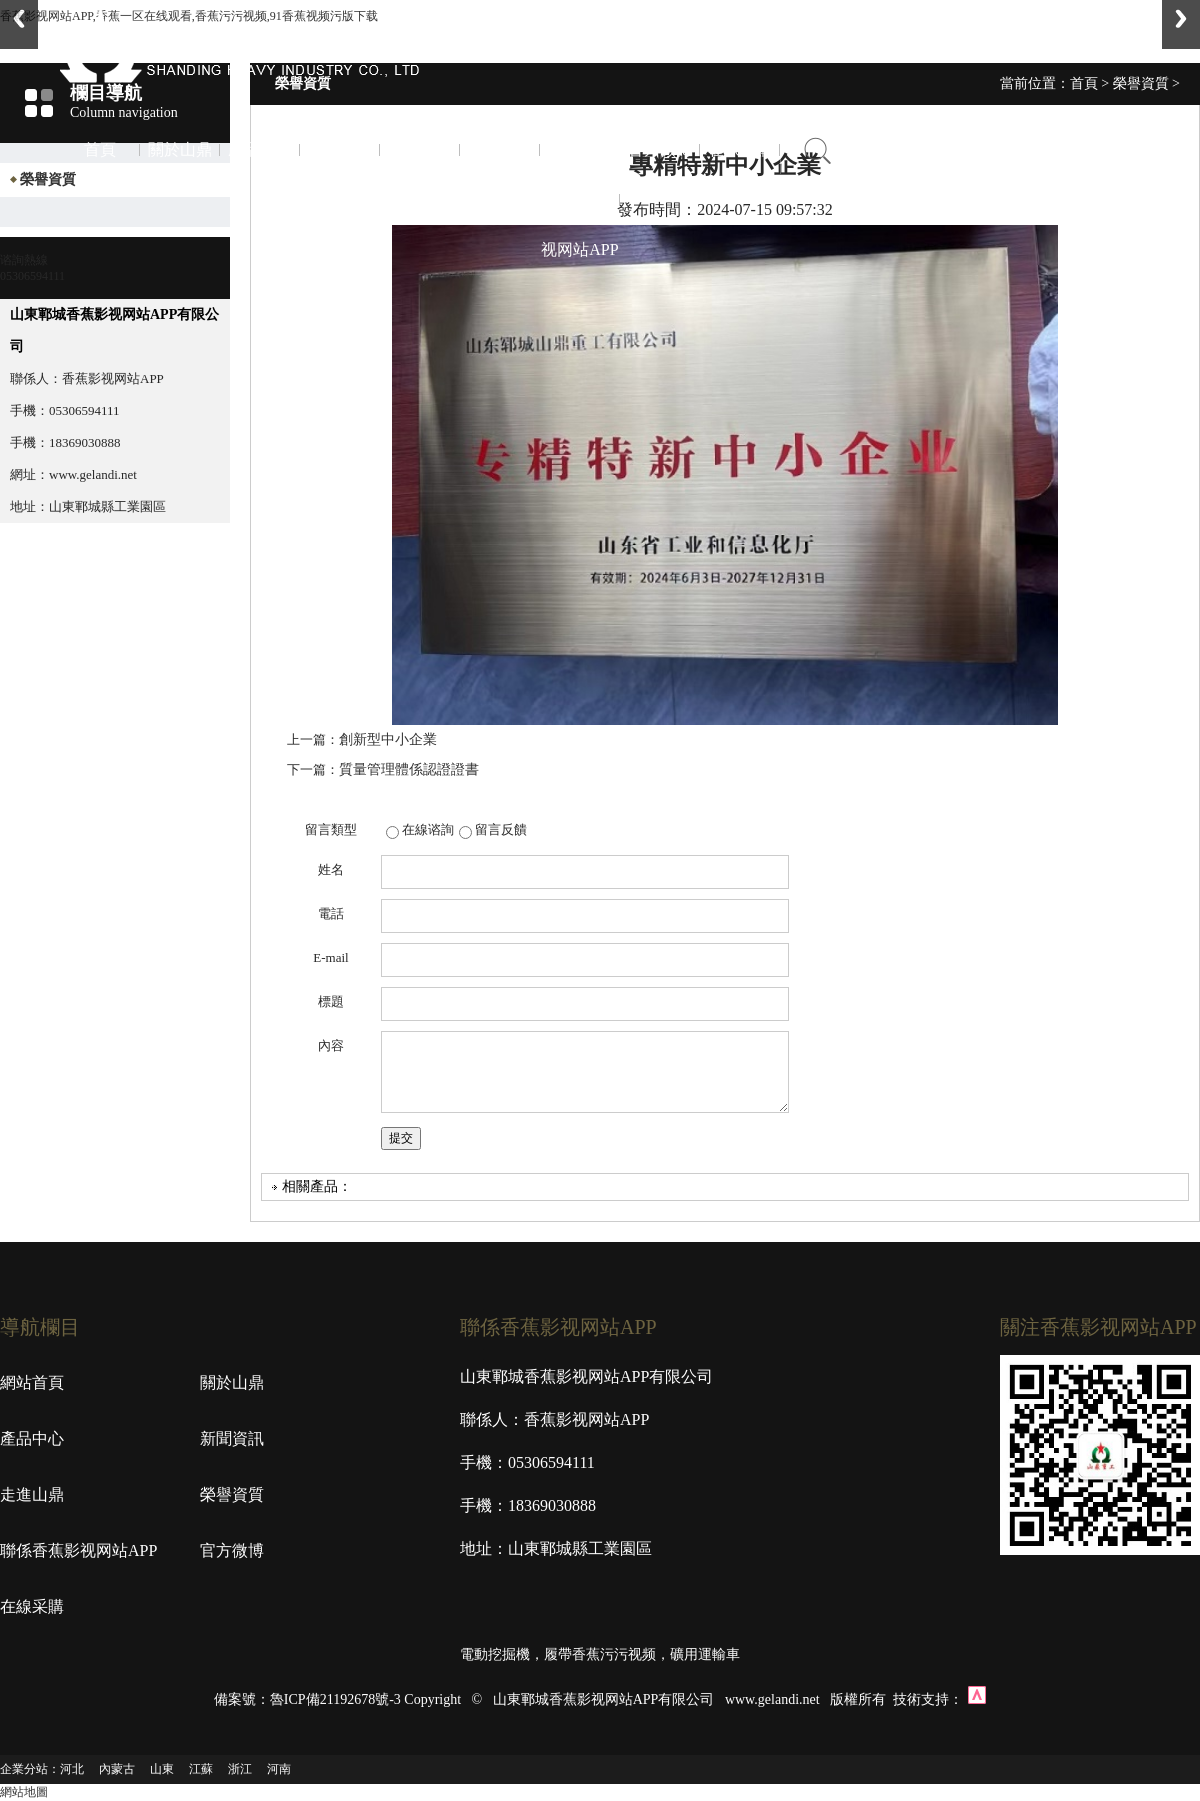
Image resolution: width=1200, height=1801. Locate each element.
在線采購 (740, 149)
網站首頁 (32, 1382)
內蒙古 (117, 1769)
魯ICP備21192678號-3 (335, 1699)
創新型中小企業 (388, 739)
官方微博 (660, 149)
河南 (279, 1769)
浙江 (240, 1769)
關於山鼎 (180, 149)
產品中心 (260, 149)
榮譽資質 (500, 149)
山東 (162, 1769)
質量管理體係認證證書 (409, 769)
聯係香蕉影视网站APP (580, 199)
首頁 (100, 149)
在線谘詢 (428, 829)
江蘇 (201, 1769)
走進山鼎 (420, 149)
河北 (72, 1769)
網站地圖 (24, 1792)
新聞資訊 (340, 149)
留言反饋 (501, 829)
